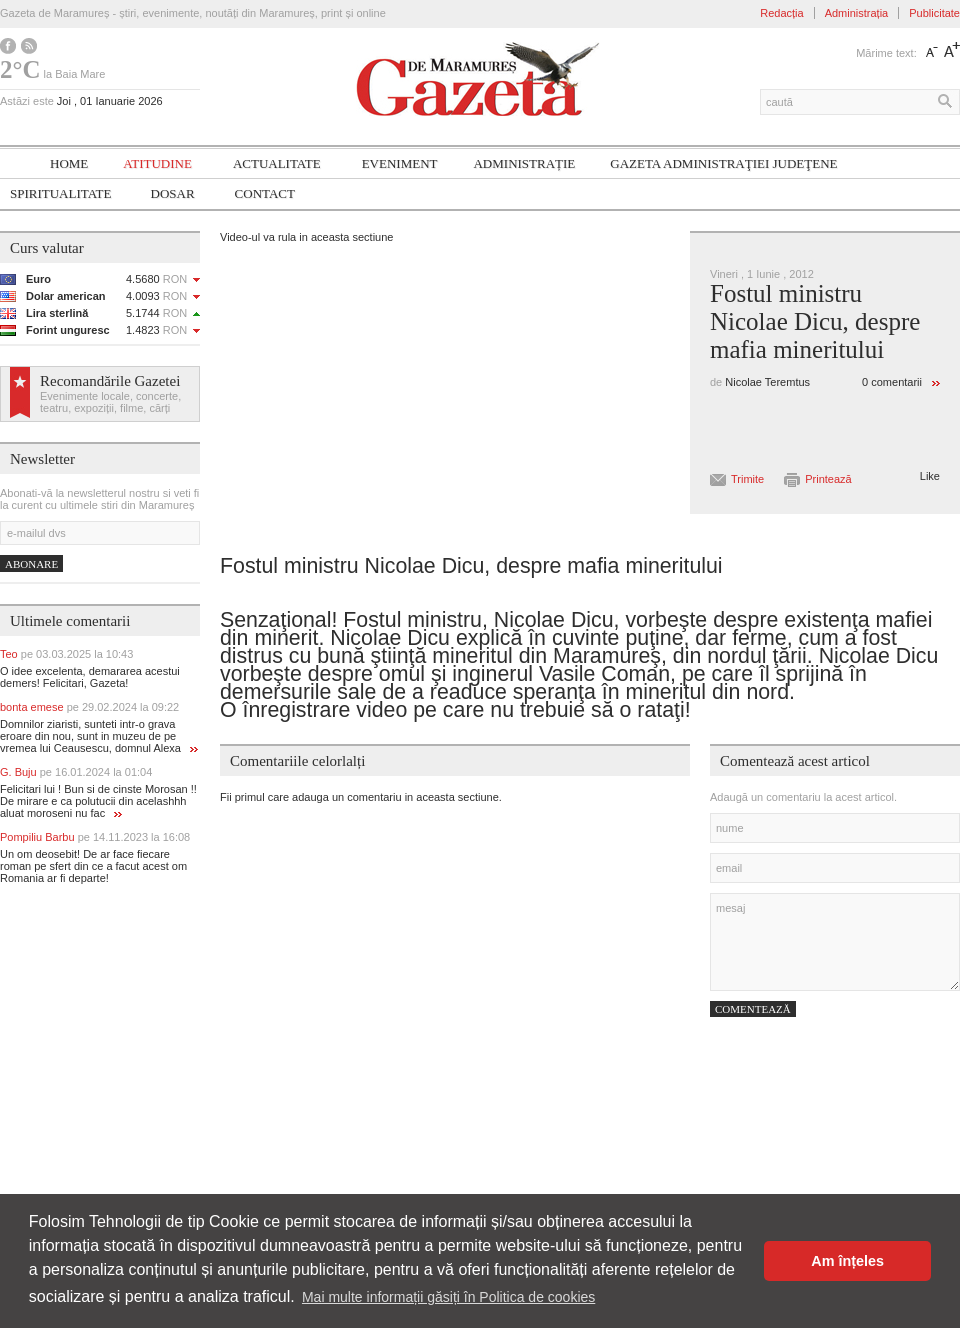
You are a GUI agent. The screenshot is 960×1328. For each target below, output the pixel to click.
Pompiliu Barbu (95, 837)
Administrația (857, 13)
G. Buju (76, 772)
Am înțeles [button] (847, 1261)
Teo (66, 654)
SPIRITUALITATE (61, 193)
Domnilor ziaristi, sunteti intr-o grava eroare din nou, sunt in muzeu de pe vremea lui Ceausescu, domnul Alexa (99, 736)
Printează (828, 479)
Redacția (781, 13)
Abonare (31, 564)
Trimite (747, 479)
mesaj (835, 942)
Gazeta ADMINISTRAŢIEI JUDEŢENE (723, 163)
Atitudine (157, 163)
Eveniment (400, 163)
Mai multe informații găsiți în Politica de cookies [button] (448, 1297)
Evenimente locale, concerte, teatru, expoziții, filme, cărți (110, 402)
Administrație (524, 163)
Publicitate (934, 13)
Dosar (173, 193)
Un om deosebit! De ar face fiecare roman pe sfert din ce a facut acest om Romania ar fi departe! (93, 866)
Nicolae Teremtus (767, 382)
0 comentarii (892, 382)
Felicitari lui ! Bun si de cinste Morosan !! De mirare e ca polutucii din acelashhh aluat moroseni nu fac (98, 801)
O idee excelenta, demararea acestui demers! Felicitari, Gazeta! (90, 677)
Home (69, 163)
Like (930, 476)
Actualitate (277, 163)
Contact (265, 193)
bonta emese (89, 707)
